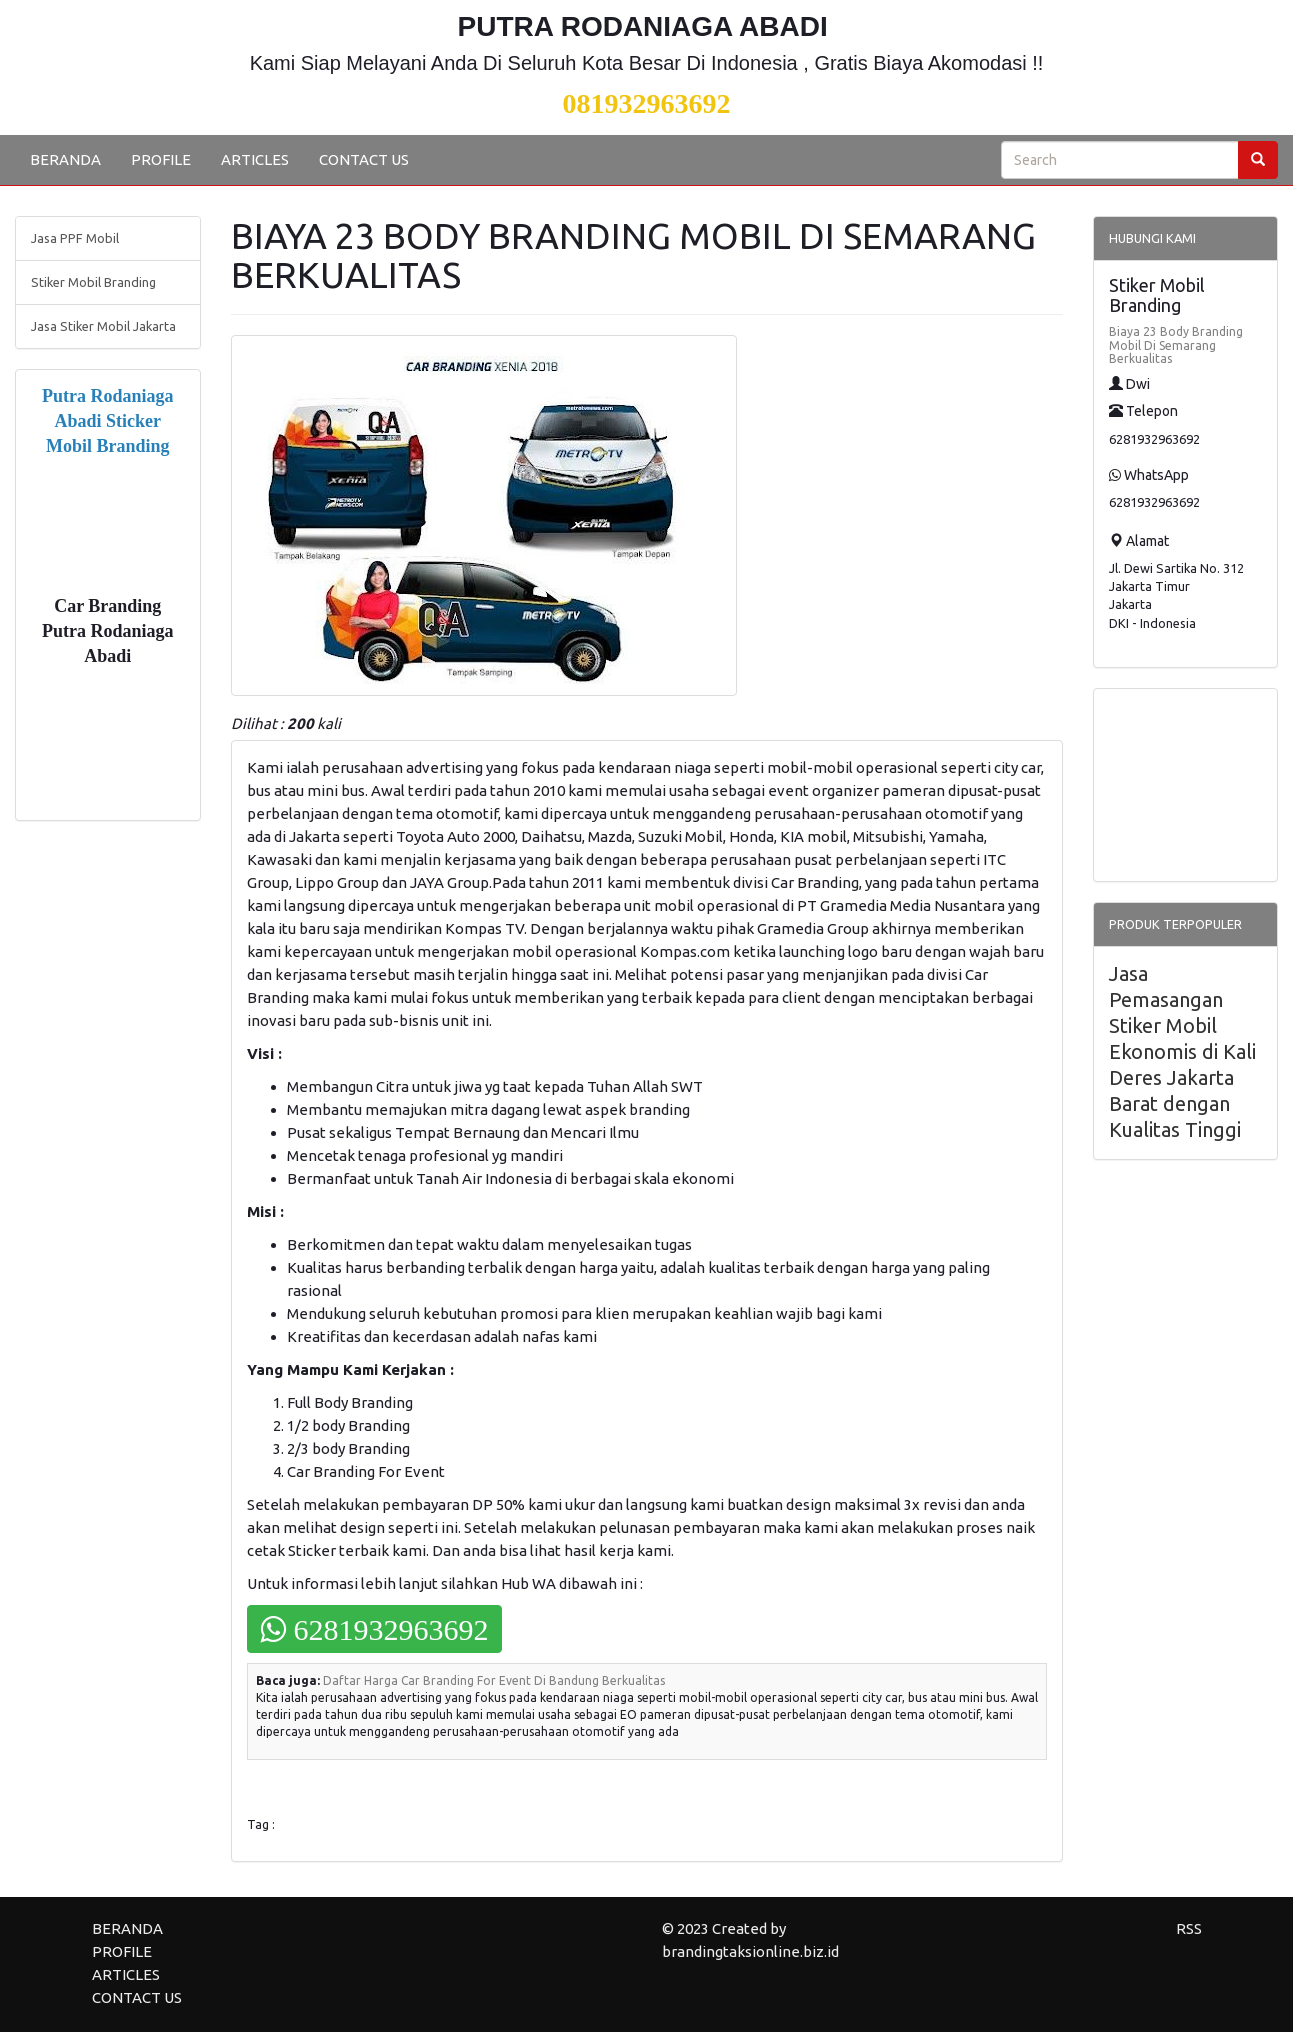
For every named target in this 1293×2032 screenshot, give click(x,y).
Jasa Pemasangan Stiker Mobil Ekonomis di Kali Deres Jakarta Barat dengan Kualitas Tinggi (1182, 1051)
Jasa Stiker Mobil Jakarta (103, 326)
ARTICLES (255, 159)
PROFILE (161, 159)
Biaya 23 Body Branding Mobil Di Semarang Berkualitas (1176, 344)
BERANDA (65, 159)
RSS (1189, 1928)
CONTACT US (364, 159)
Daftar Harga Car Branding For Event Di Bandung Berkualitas (494, 1680)
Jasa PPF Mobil (75, 238)
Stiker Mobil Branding (93, 282)
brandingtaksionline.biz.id (750, 1951)
